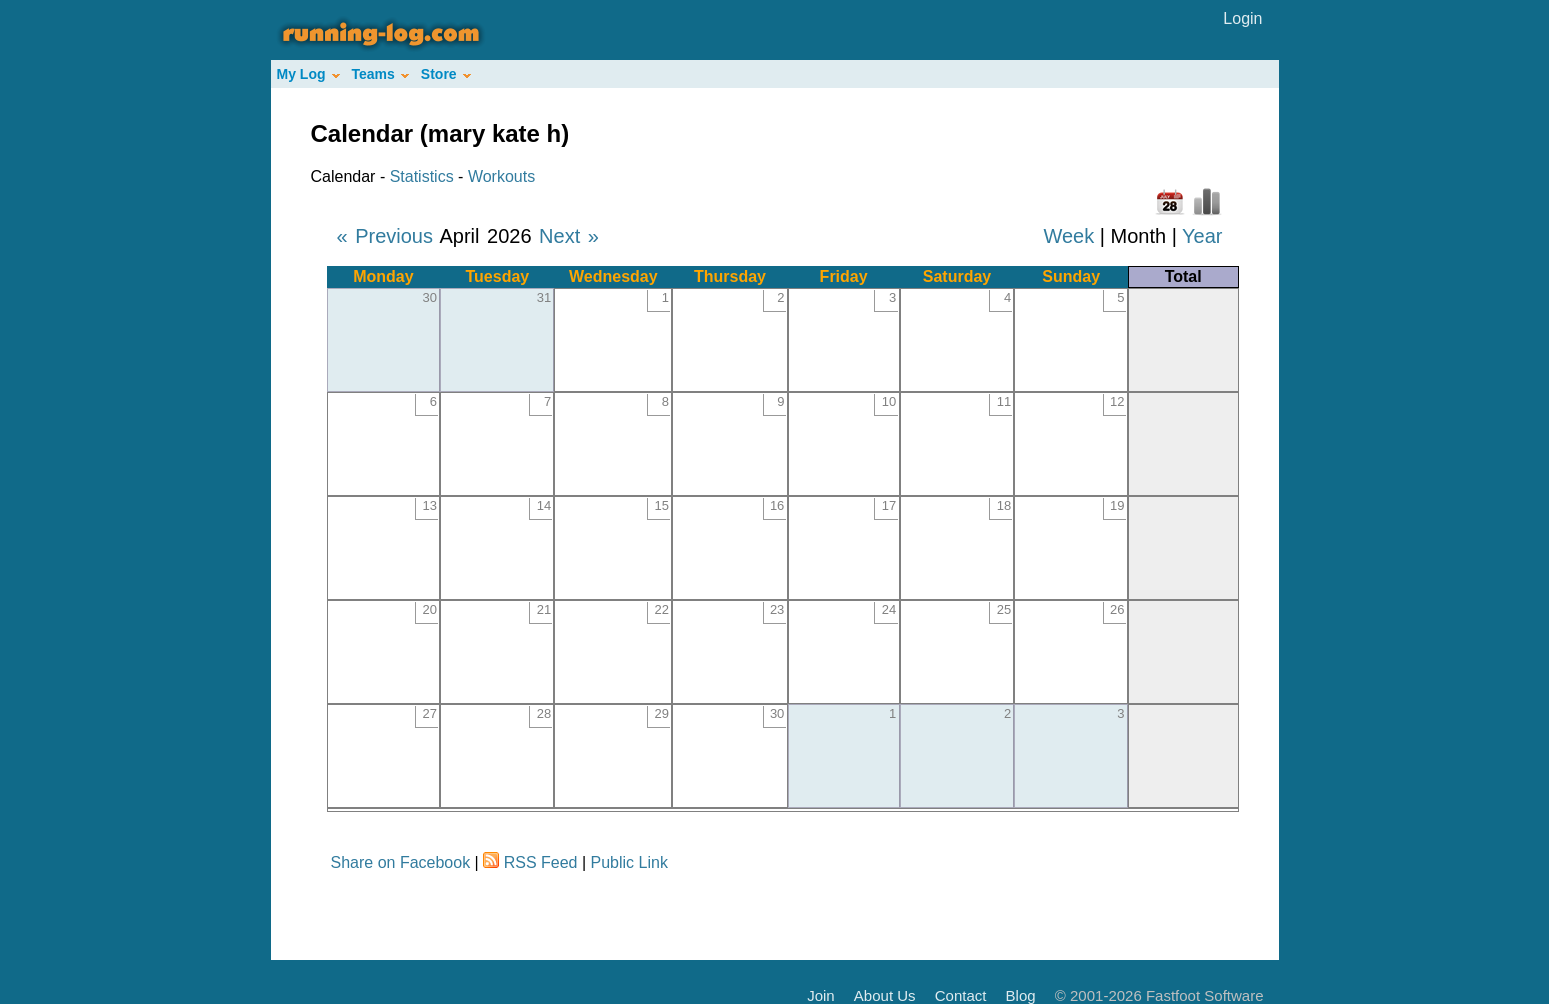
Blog (1021, 995)
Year (1202, 236)
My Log (308, 74)
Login (1242, 18)
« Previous (385, 236)
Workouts (501, 176)
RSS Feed (541, 862)
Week (1068, 236)
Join (821, 995)
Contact (961, 995)
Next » (569, 236)
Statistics (422, 176)
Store (446, 74)
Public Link (629, 862)
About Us (885, 995)
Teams (380, 74)
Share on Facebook (401, 862)
